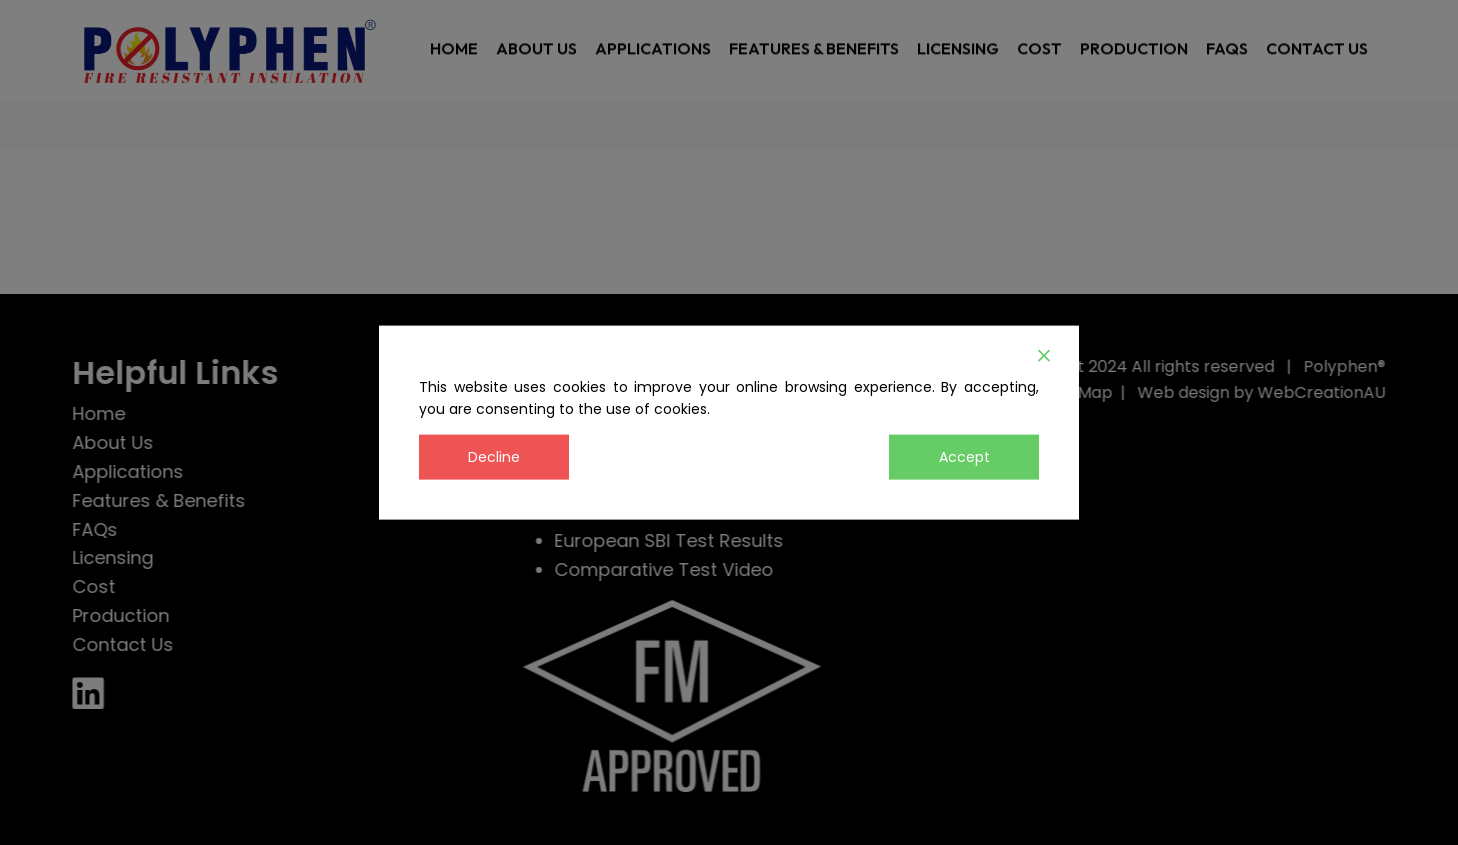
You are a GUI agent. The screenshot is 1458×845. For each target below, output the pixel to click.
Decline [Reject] (494, 457)
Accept (964, 457)
